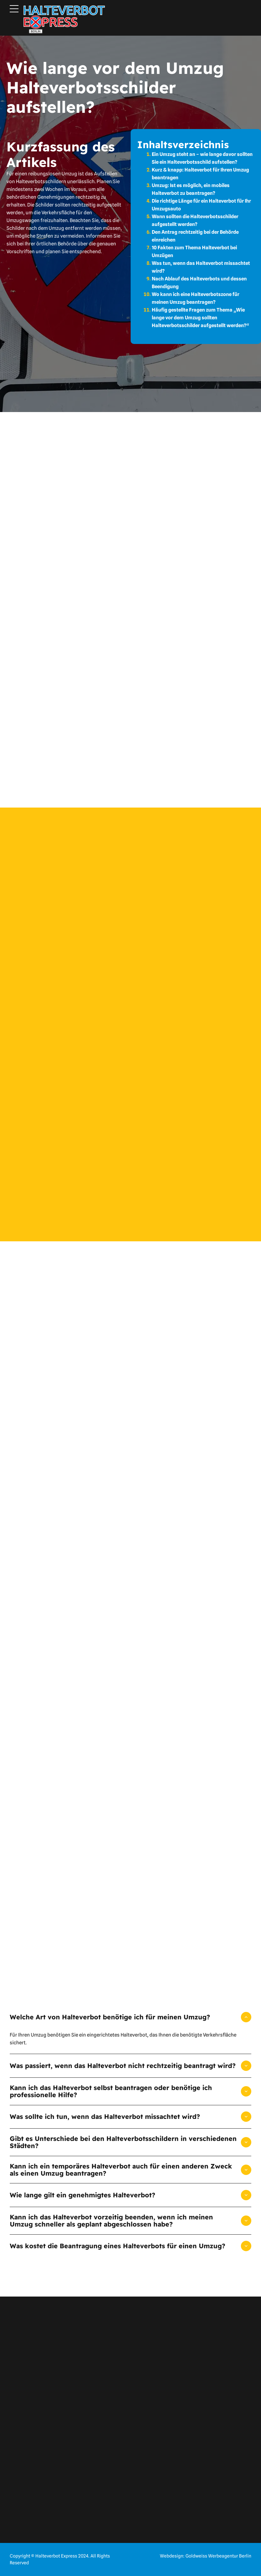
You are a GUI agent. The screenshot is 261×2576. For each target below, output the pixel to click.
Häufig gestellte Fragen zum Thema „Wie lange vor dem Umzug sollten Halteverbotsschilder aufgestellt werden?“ (200, 317)
